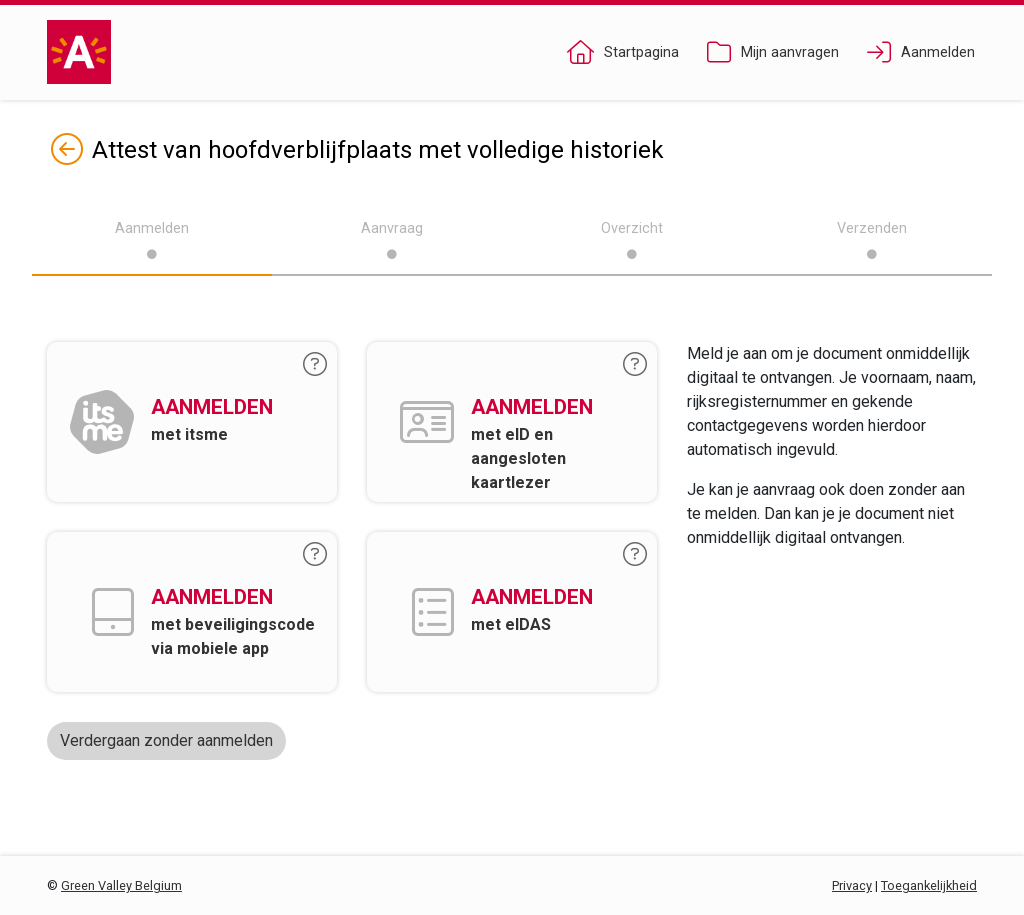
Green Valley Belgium (121, 885)
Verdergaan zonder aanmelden (166, 740)
